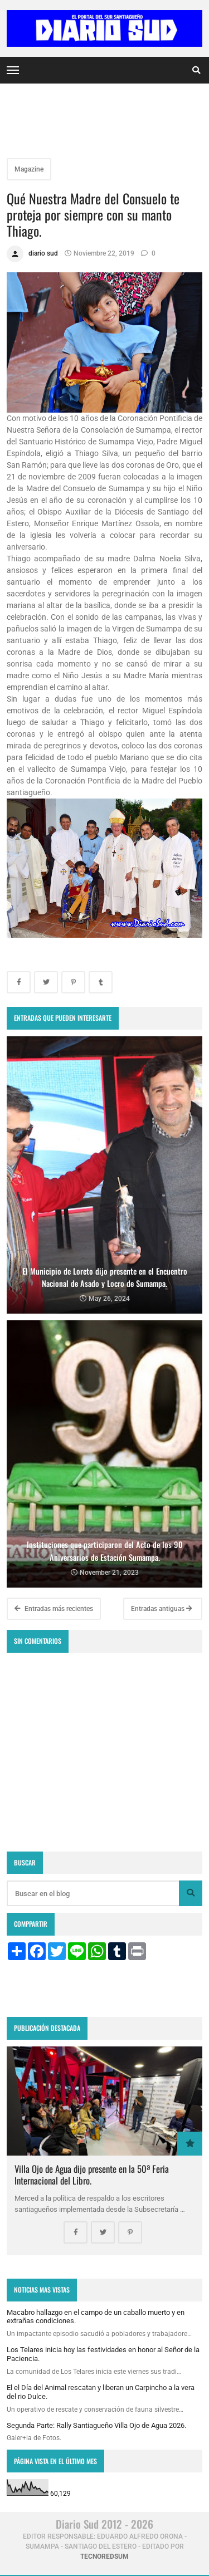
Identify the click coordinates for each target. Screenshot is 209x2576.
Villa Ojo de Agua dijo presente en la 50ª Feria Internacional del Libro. (91, 2174)
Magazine (28, 169)
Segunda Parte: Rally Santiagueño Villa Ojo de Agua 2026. (96, 2425)
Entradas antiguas (161, 1609)
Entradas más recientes (53, 1609)
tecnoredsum (104, 2556)
